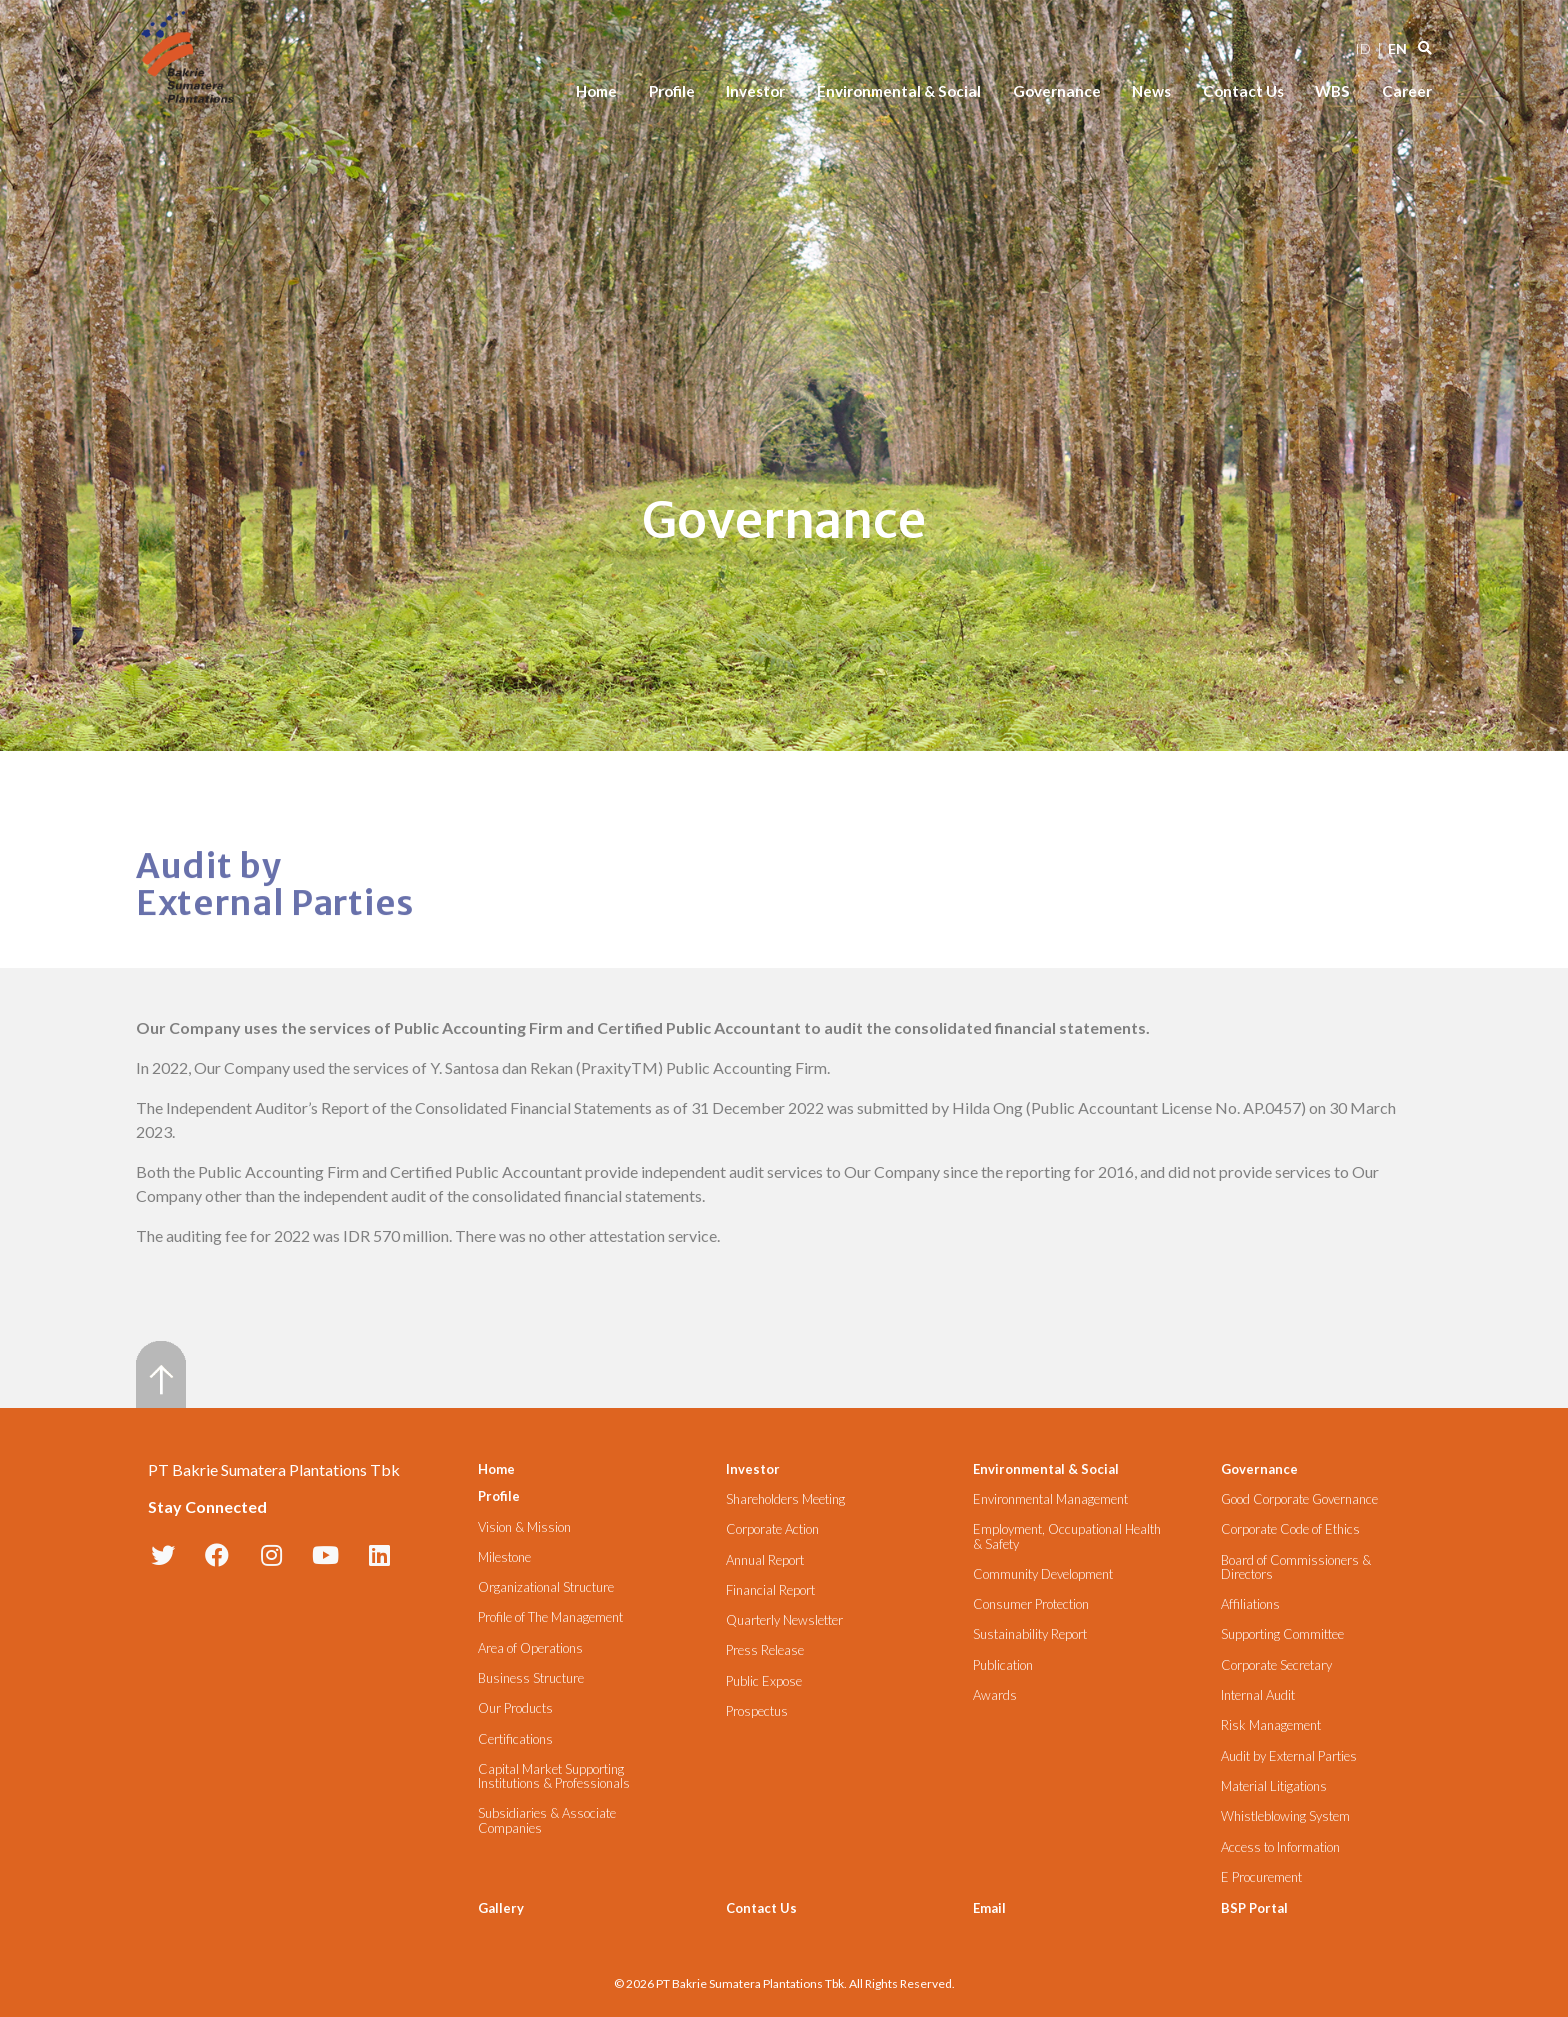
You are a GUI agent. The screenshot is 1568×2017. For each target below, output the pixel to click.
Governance (1057, 91)
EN (1397, 48)
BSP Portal (1254, 1908)
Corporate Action (772, 1529)
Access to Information (1280, 1847)
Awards (995, 1695)
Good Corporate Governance (1299, 1499)
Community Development (1043, 1574)
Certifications (515, 1739)
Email (989, 1908)
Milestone (504, 1557)
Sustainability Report (1030, 1634)
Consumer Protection (1031, 1604)
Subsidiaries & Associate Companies (547, 1820)
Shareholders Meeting (785, 1499)
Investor (755, 91)
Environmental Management (1050, 1499)
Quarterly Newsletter (784, 1620)
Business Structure (531, 1678)
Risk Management (1271, 1725)
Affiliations (1250, 1604)
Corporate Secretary (1276, 1665)
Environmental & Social (899, 91)
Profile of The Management (550, 1617)
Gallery (501, 1908)
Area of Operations (530, 1648)
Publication (1003, 1665)
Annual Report (765, 1560)
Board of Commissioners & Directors (1296, 1567)
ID (1363, 48)
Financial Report (770, 1590)
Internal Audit (1258, 1695)
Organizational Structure (546, 1587)
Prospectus (757, 1711)
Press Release (765, 1650)
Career (1407, 91)
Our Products (515, 1708)
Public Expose (764, 1681)
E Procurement (1261, 1877)
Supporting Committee (1282, 1634)
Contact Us (1243, 91)
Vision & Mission (524, 1527)
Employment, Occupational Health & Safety (1067, 1536)
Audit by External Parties (1289, 1756)
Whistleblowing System (1285, 1816)
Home (596, 91)
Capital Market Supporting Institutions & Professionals (554, 1776)
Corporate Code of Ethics (1290, 1529)
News (1151, 91)
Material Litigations (1274, 1786)
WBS (1332, 91)
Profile (672, 91)
